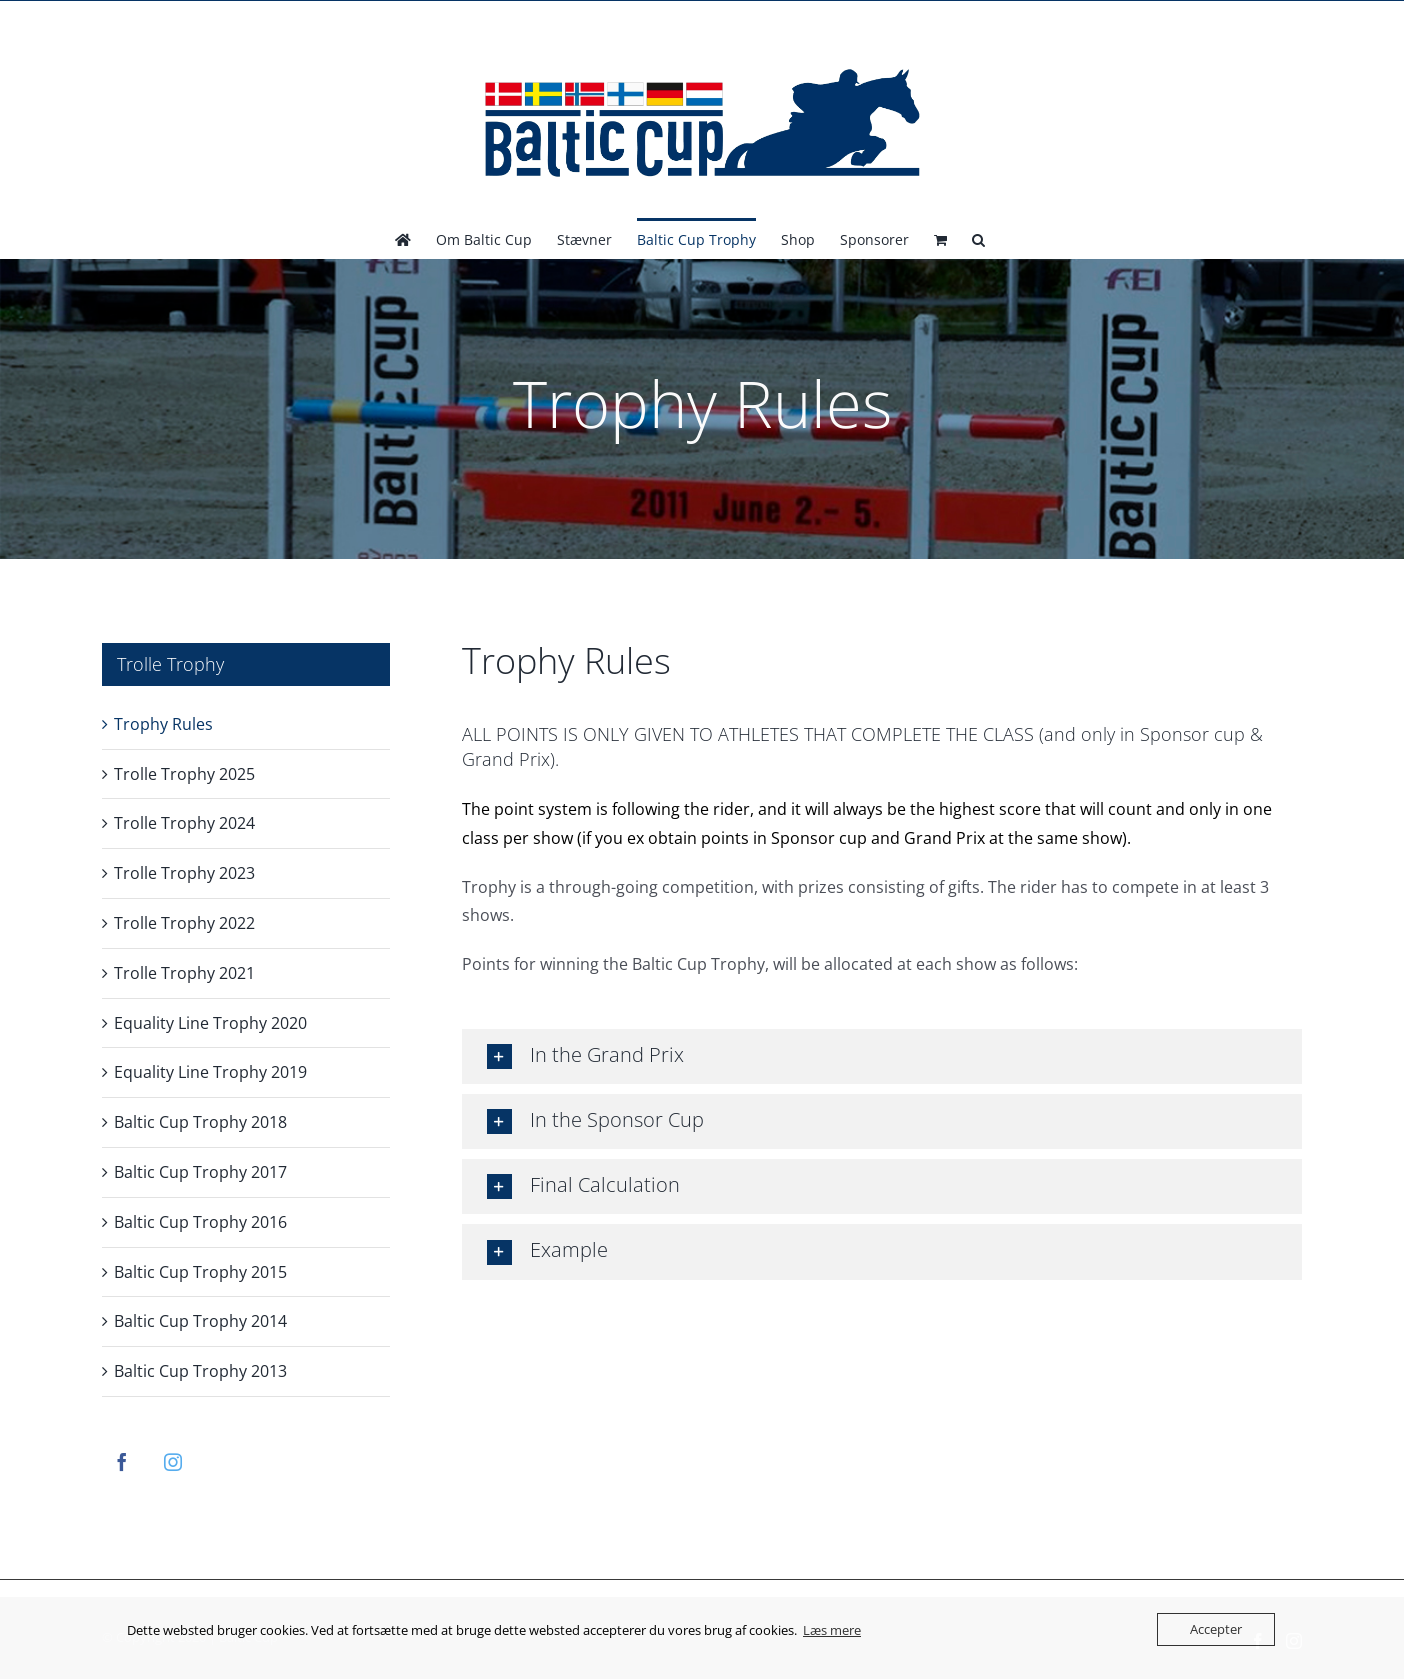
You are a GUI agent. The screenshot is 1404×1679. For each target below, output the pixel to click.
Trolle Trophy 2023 (184, 873)
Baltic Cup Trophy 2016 (200, 1222)
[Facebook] (122, 1462)
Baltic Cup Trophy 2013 (200, 1371)
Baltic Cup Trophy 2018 (200, 1122)
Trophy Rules (163, 724)
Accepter (1216, 1629)
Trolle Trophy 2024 (184, 823)
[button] (978, 238)
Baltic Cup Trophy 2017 (200, 1172)
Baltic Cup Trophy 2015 (200, 1272)
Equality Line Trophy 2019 (210, 1072)
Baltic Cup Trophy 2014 (200, 1321)
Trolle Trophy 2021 (184, 973)
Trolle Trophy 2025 (184, 774)
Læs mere (832, 1630)
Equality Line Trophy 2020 (210, 1023)
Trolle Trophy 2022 (184, 923)
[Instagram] (173, 1462)
